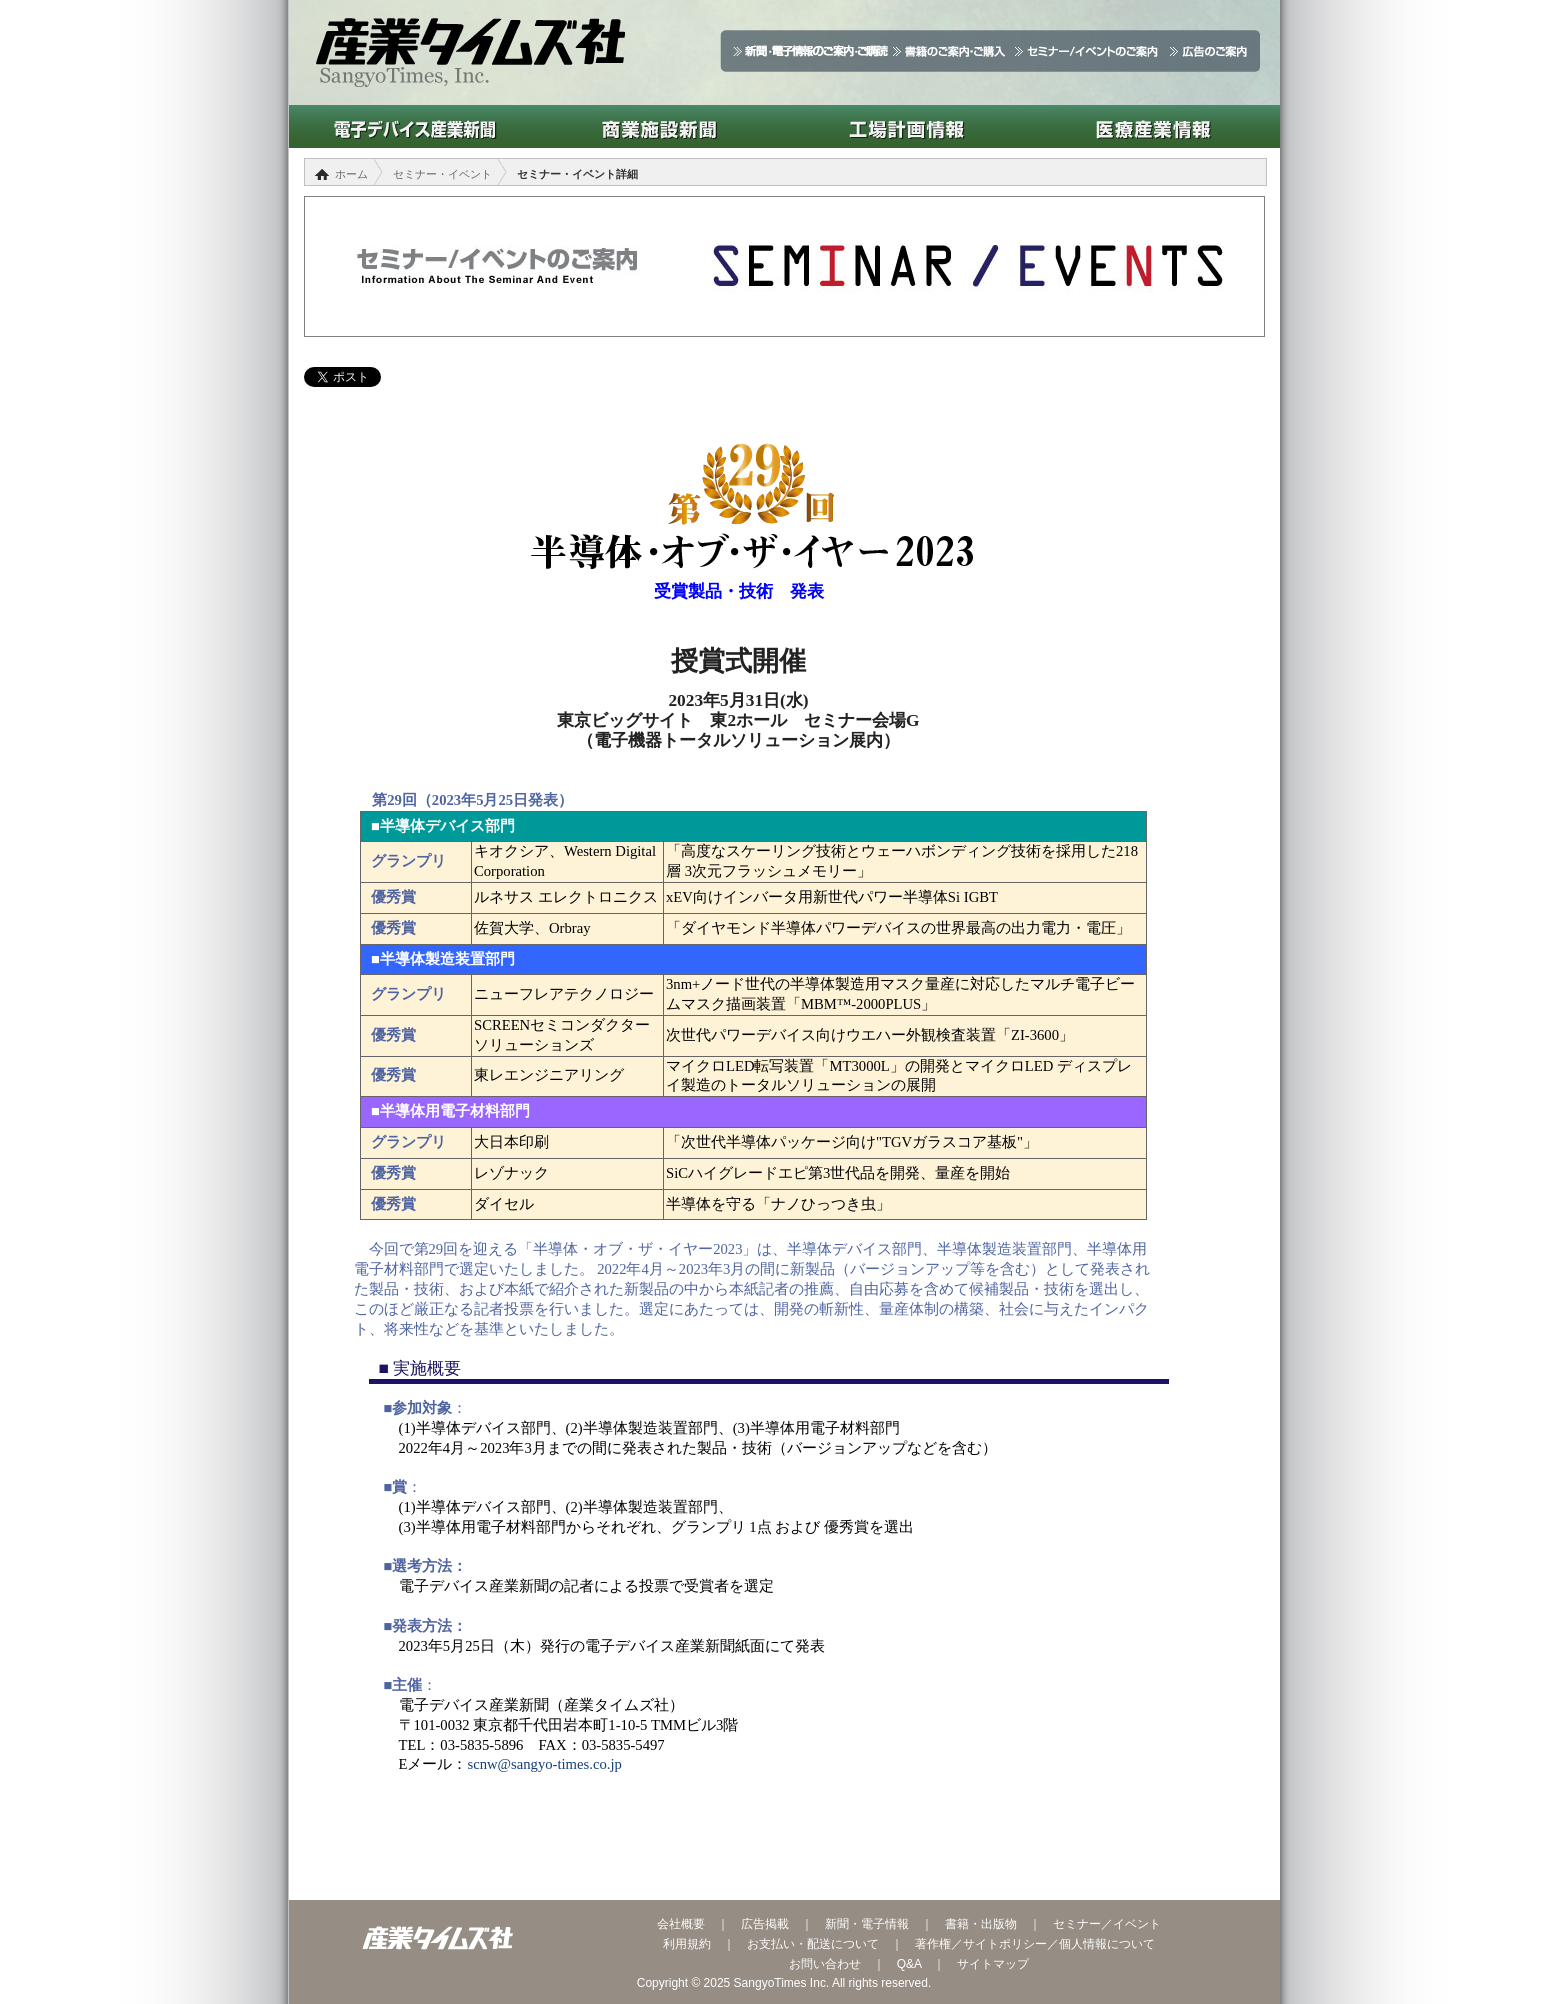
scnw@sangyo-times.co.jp (544, 1764)
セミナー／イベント (1107, 1924)
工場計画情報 (906, 126)
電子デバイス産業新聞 (412, 126)
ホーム (351, 174)
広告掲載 (765, 1924)
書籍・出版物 (981, 1924)
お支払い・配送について (813, 1944)
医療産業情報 (1153, 126)
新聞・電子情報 (867, 1924)
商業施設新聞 (659, 126)
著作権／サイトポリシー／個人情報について (1035, 1944)
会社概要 (681, 1924)
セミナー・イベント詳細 (577, 174)
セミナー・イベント (442, 174)
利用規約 (687, 1944)
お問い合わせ (825, 1964)
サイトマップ (993, 1964)
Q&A (909, 1964)
